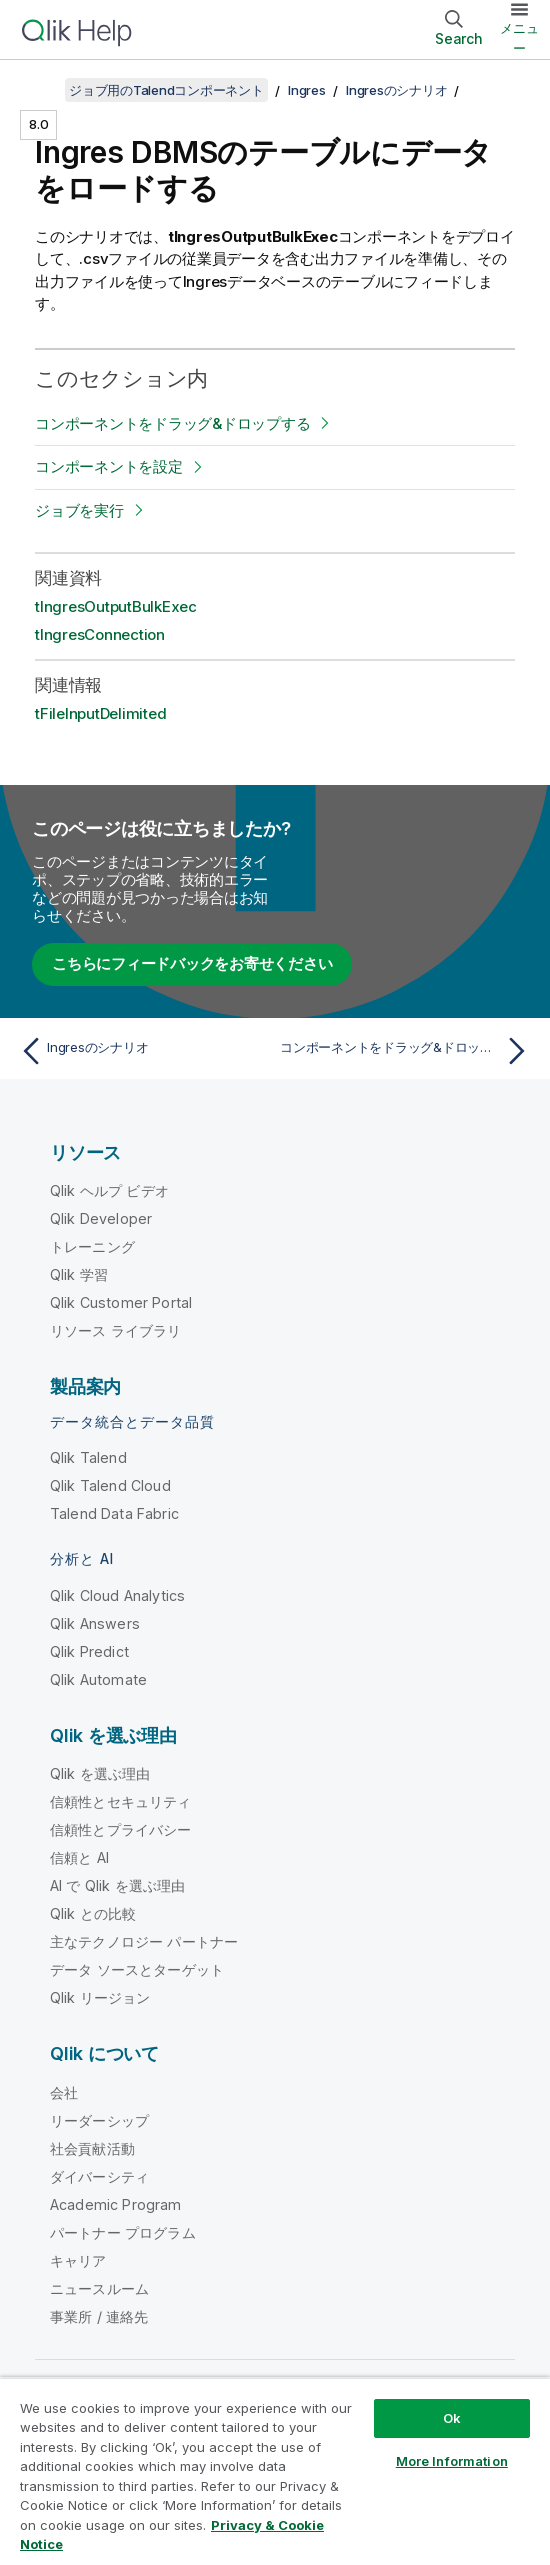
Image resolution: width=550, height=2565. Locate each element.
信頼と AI (79, 1857)
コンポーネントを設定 (109, 466)
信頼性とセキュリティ (121, 1801)
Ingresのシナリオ (396, 90)
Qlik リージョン (100, 1997)
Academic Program (116, 2204)
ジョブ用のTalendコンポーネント (166, 90)
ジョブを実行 (79, 510)
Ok (452, 2418)
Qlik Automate (98, 1679)
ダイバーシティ (99, 2176)
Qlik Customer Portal (121, 1302)
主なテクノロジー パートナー (144, 1941)
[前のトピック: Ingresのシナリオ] (142, 1051)
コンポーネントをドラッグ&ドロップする (172, 423)
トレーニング (92, 1246)
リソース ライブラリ (116, 1330)
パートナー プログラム (123, 2232)
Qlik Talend (88, 1457)
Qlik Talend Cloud (110, 1485)
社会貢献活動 (92, 2148)
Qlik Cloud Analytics (117, 1595)
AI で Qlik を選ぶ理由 (117, 1885)
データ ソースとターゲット (137, 1969)
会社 (64, 2092)
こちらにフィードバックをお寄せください (192, 963)
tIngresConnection (100, 634)
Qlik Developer (101, 1218)
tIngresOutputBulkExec (116, 606)
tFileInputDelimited (100, 713)
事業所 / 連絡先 (99, 2316)
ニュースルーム (99, 2288)
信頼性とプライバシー (121, 1829)
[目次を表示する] (40, 90)
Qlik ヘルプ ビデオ (109, 1190)
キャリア (78, 2260)
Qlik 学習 (79, 1274)
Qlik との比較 (93, 1913)
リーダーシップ (99, 2120)
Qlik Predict (89, 1651)
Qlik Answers (95, 1623)
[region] (275, 2471)
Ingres (307, 90)
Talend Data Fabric (114, 1513)
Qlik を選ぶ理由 (100, 1773)
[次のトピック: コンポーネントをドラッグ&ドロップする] (407, 1051)
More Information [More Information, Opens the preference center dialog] (452, 2461)
